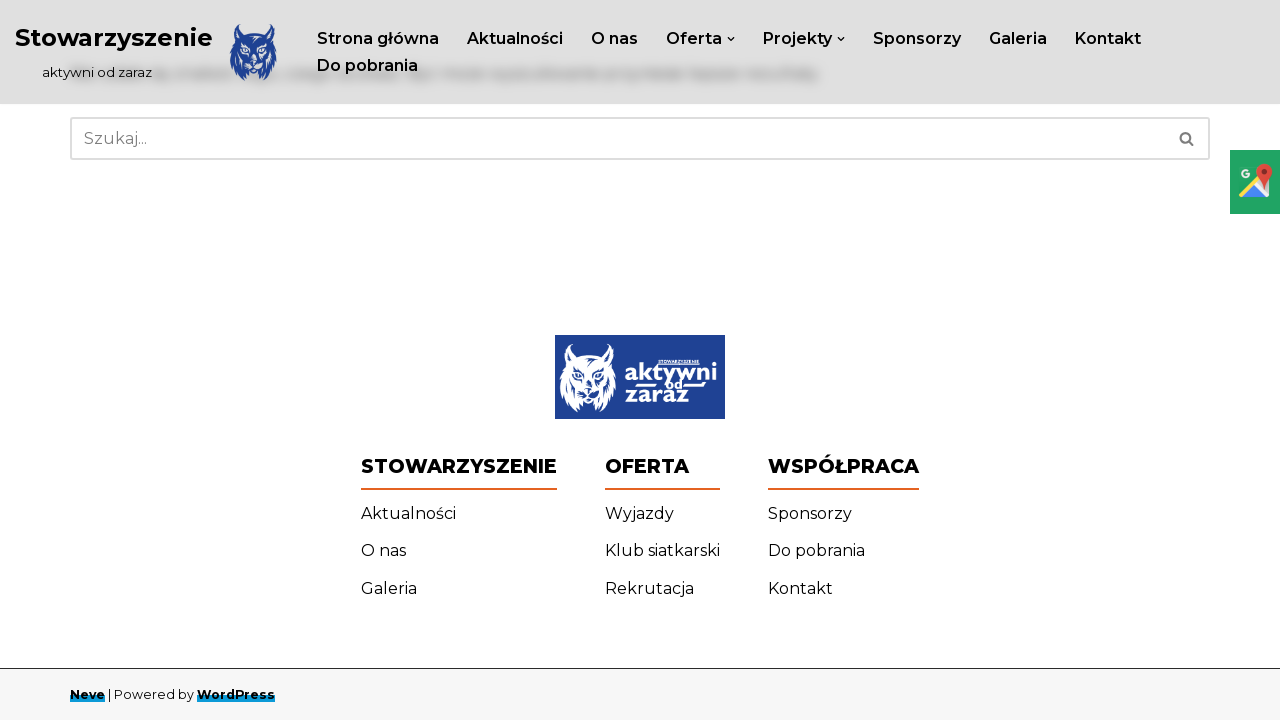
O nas (614, 38)
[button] (731, 39)
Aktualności (515, 38)
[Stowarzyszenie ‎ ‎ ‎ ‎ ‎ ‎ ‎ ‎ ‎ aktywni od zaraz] (149, 52)
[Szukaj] (617, 138)
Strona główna (378, 38)
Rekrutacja (649, 588)
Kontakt (1108, 38)
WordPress (236, 694)
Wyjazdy (639, 513)
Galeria (1018, 38)
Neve (87, 694)
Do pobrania (367, 65)
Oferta (647, 466)
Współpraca (843, 466)
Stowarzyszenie (459, 466)
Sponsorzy (917, 38)
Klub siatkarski (662, 550)
